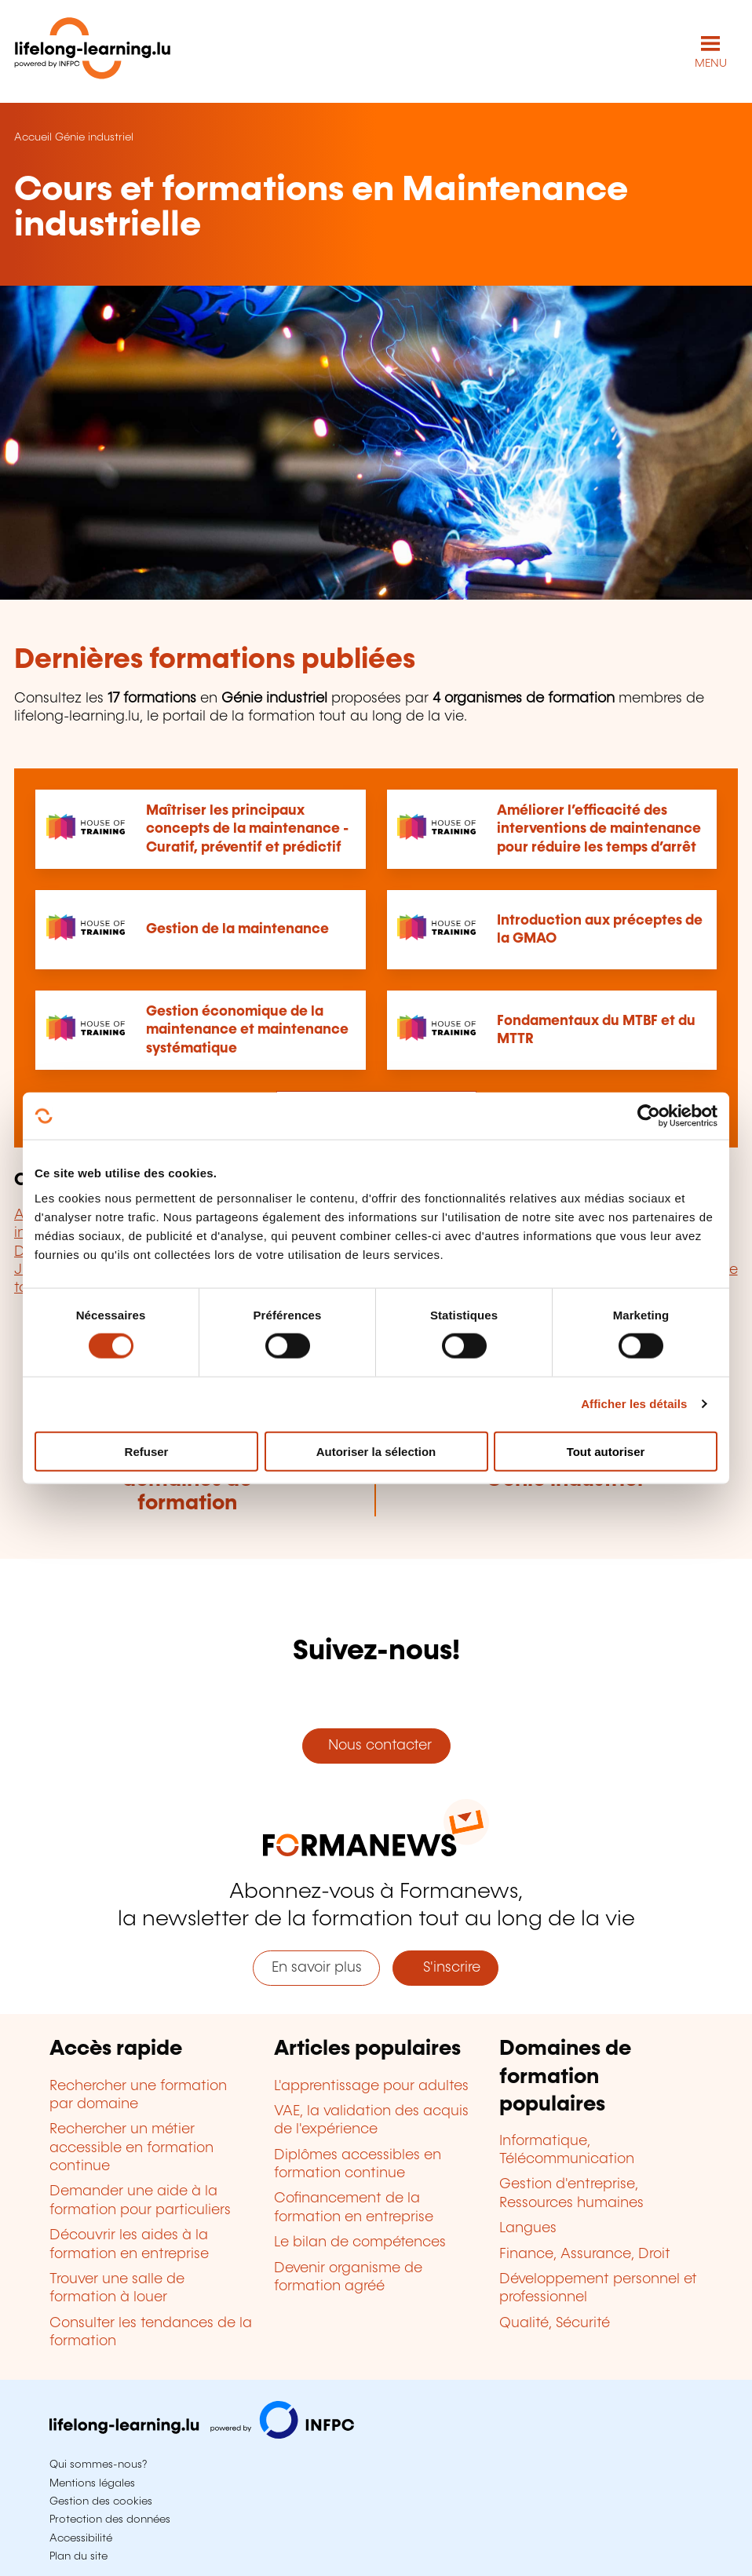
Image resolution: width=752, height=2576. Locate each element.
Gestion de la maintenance (237, 929)
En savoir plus (317, 1968)
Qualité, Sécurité (554, 2323)
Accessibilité (80, 2538)
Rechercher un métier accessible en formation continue (131, 2147)
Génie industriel (94, 137)
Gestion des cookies (100, 2501)
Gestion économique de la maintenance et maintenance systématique (247, 1030)
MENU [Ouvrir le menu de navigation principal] (711, 63)
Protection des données (109, 2519)
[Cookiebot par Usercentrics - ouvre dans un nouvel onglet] (648, 1116)
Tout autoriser (606, 1451)
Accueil (33, 137)
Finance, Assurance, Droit (584, 2254)
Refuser (147, 1451)
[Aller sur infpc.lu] (201, 2435)
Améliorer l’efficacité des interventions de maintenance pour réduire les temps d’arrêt (599, 829)
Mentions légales (92, 2483)
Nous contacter (376, 1746)
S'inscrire (445, 1968)
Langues (528, 2228)
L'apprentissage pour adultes (371, 2086)
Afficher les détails (634, 1403)
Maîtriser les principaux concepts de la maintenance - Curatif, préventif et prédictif (247, 829)
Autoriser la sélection (376, 1451)
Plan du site (78, 2556)
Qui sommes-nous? (98, 2464)
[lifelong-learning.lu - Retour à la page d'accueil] (92, 51)
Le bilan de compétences (360, 2242)
